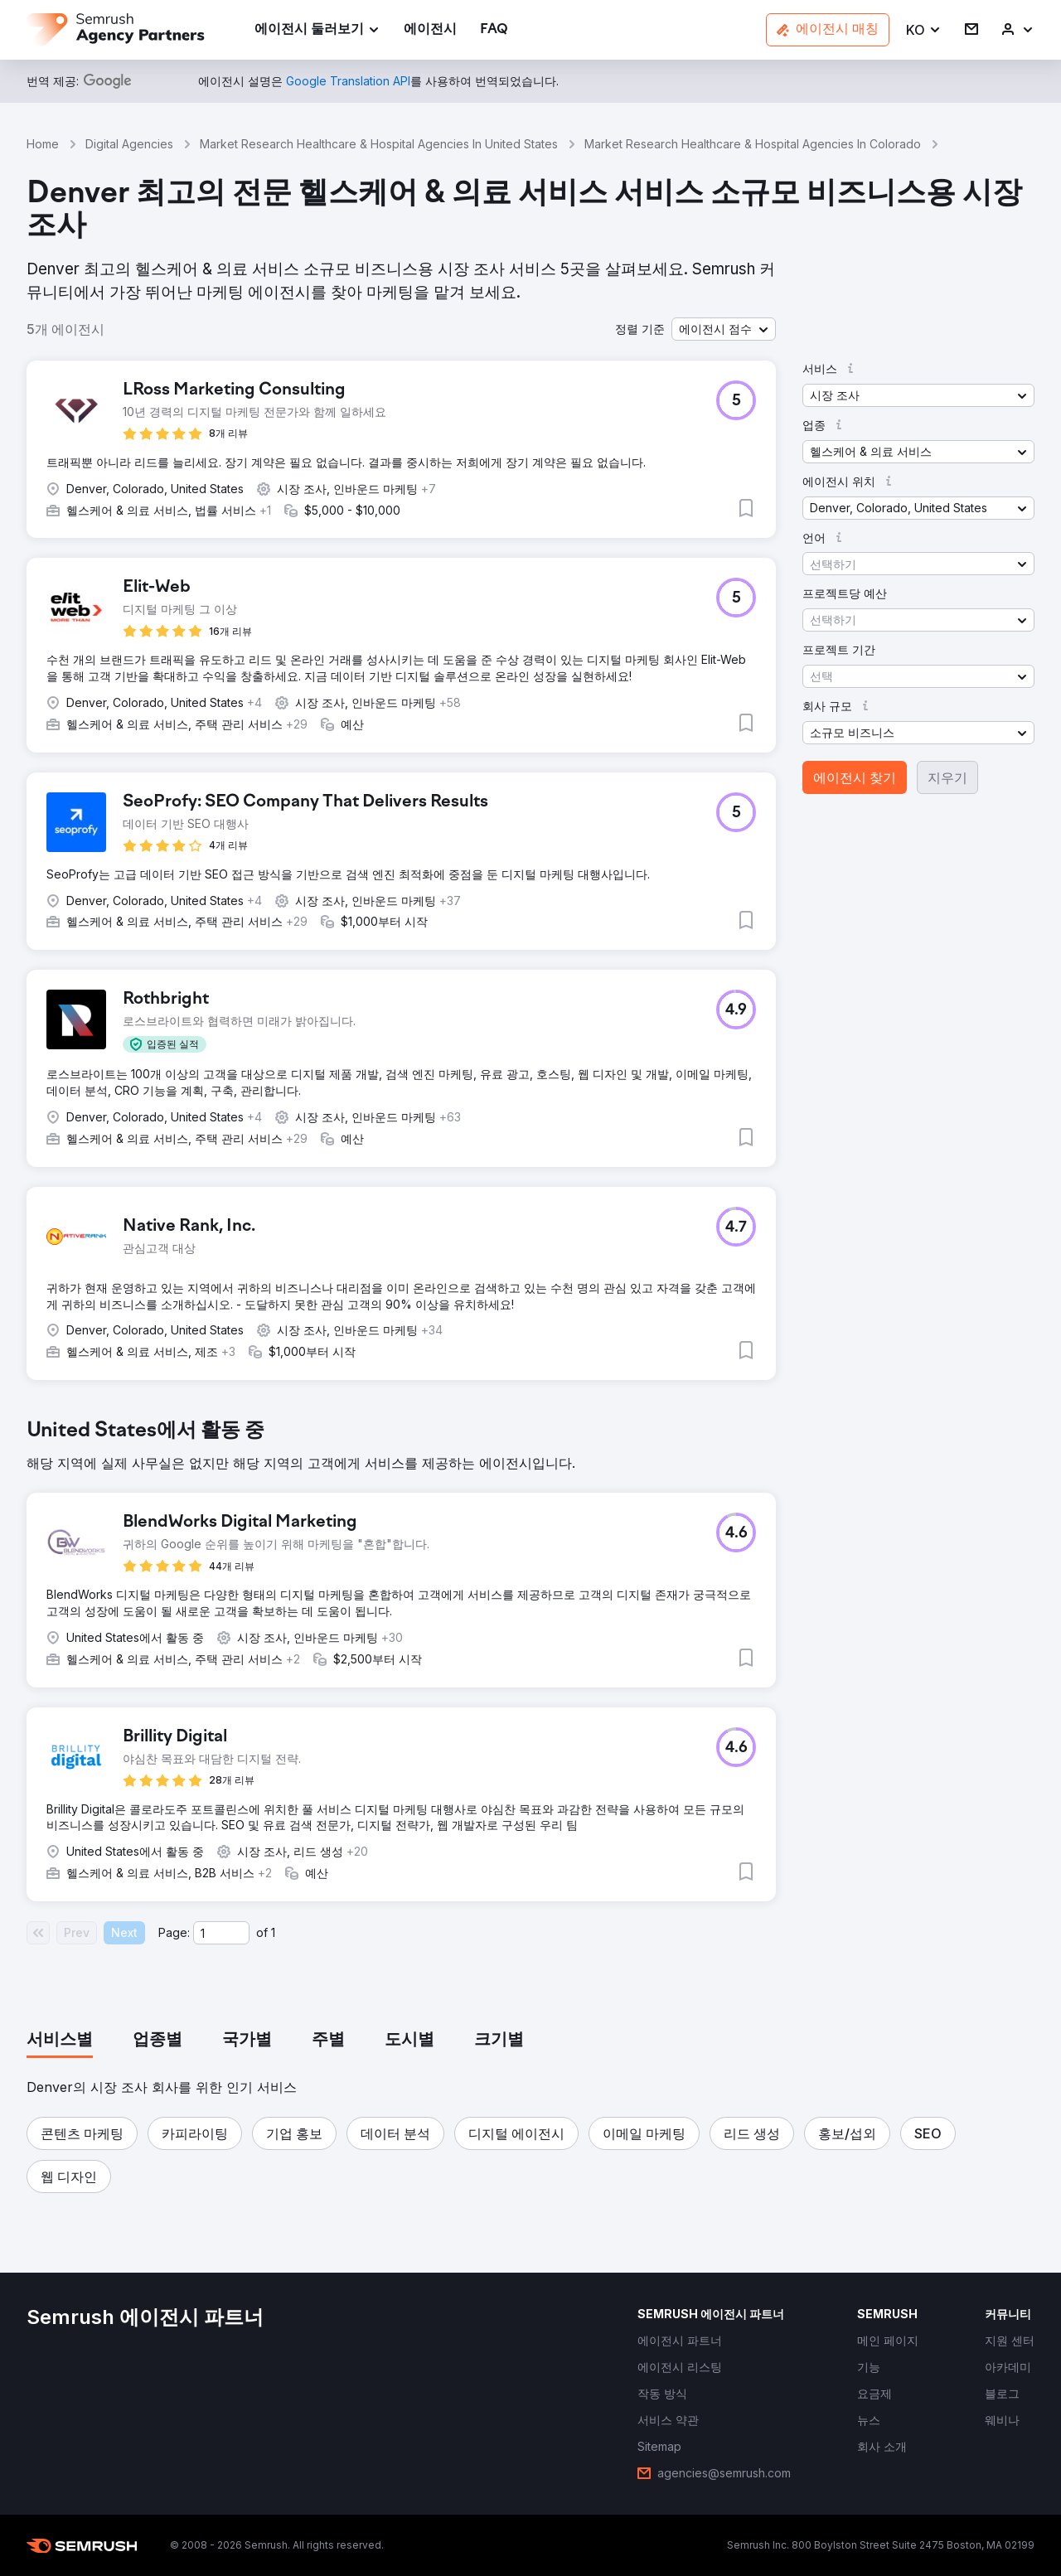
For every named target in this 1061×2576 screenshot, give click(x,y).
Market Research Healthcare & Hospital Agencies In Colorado (752, 144)
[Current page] (221, 1933)
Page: (174, 1932)
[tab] (60, 2040)
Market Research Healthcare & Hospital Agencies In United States (379, 144)
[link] (430, 30)
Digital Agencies (129, 144)
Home (43, 144)
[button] (924, 30)
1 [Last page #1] (273, 1932)
